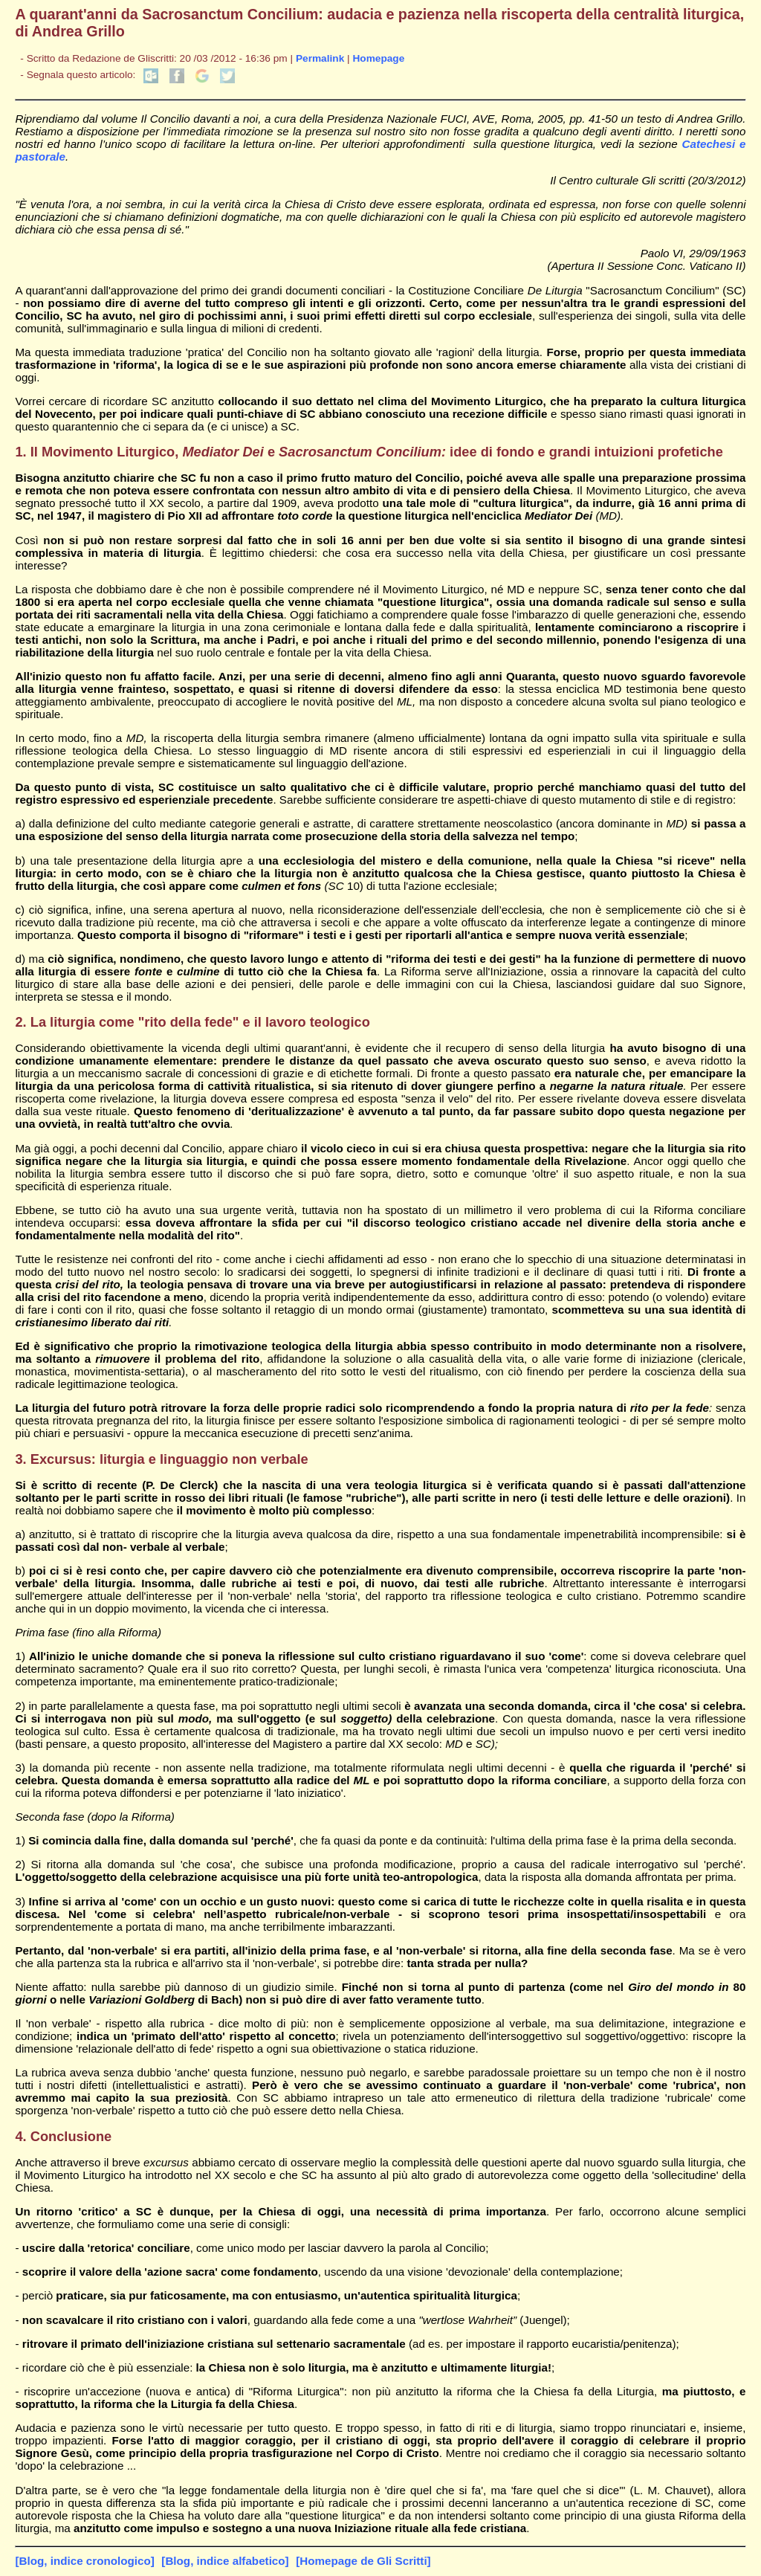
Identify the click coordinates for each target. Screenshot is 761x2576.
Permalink (320, 58)
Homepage (378, 58)
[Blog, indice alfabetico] (224, 2560)
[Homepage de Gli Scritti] (363, 2560)
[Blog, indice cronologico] (84, 2560)
